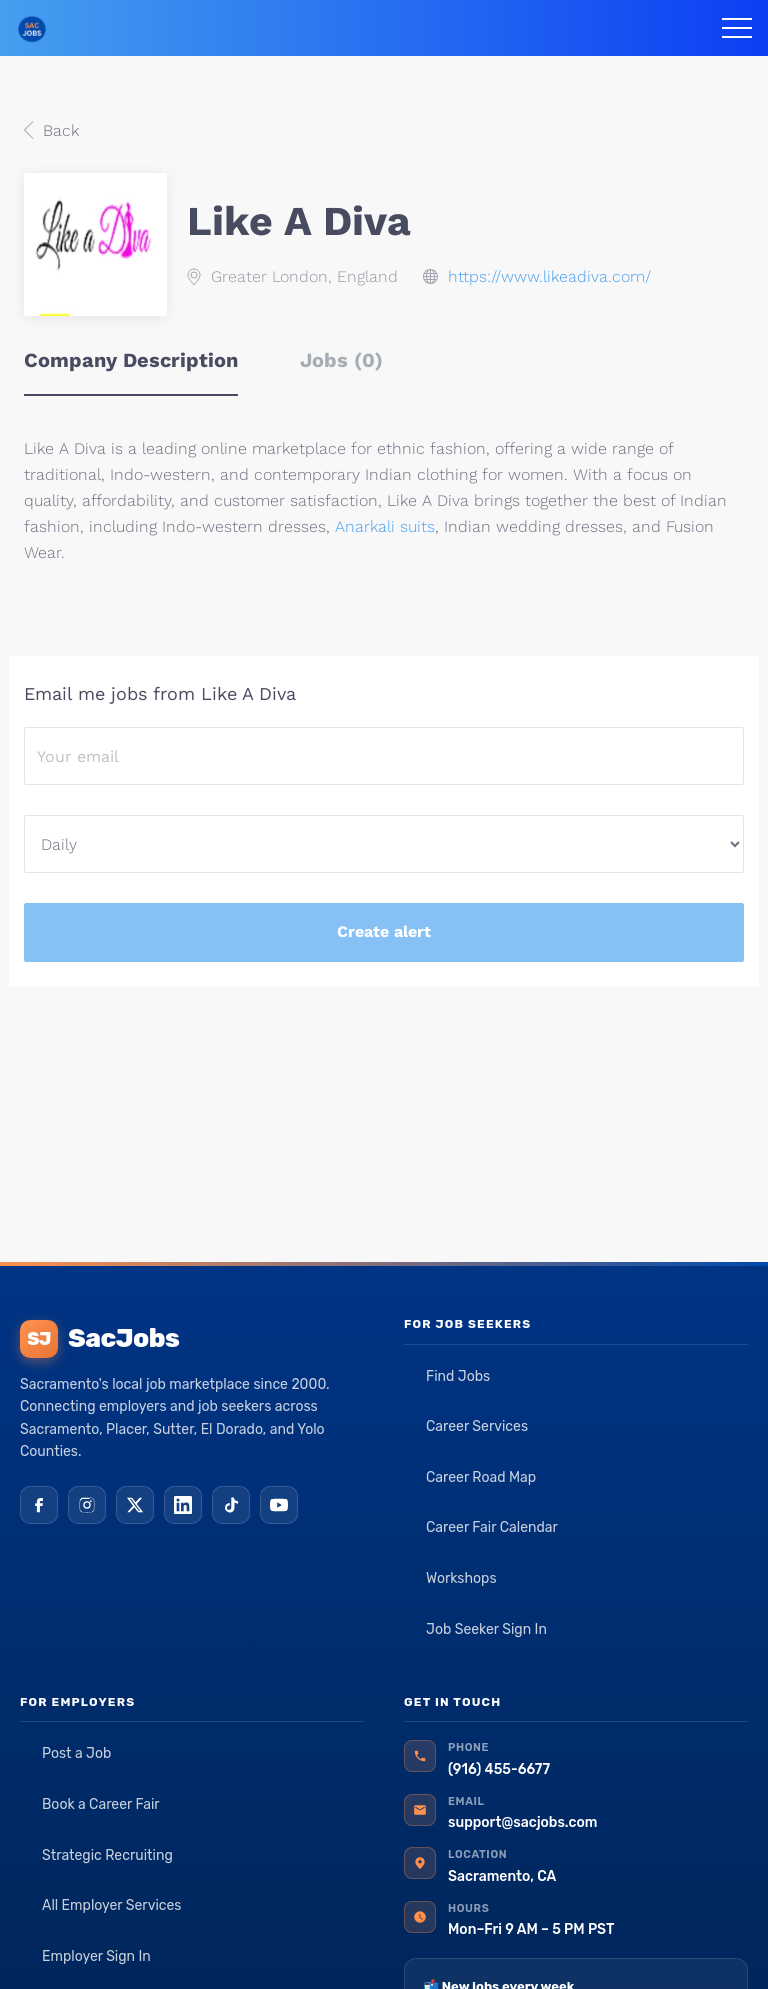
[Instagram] (87, 1505)
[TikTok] (231, 1505)
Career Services (477, 1426)
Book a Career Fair (101, 1804)
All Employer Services (112, 1905)
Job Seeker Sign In (486, 1629)
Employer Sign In (96, 1956)
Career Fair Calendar (492, 1527)
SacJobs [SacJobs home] (99, 1339)
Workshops (461, 1578)
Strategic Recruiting (107, 1855)
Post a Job (76, 1753)
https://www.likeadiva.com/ (549, 276)
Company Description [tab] (131, 360)
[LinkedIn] (183, 1505)
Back (58, 130)
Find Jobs (458, 1376)
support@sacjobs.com (522, 1822)
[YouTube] (279, 1505)
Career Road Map (481, 1477)
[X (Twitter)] (135, 1505)
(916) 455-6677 (499, 1769)
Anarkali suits (385, 526)
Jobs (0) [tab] (341, 360)
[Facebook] (39, 1505)
